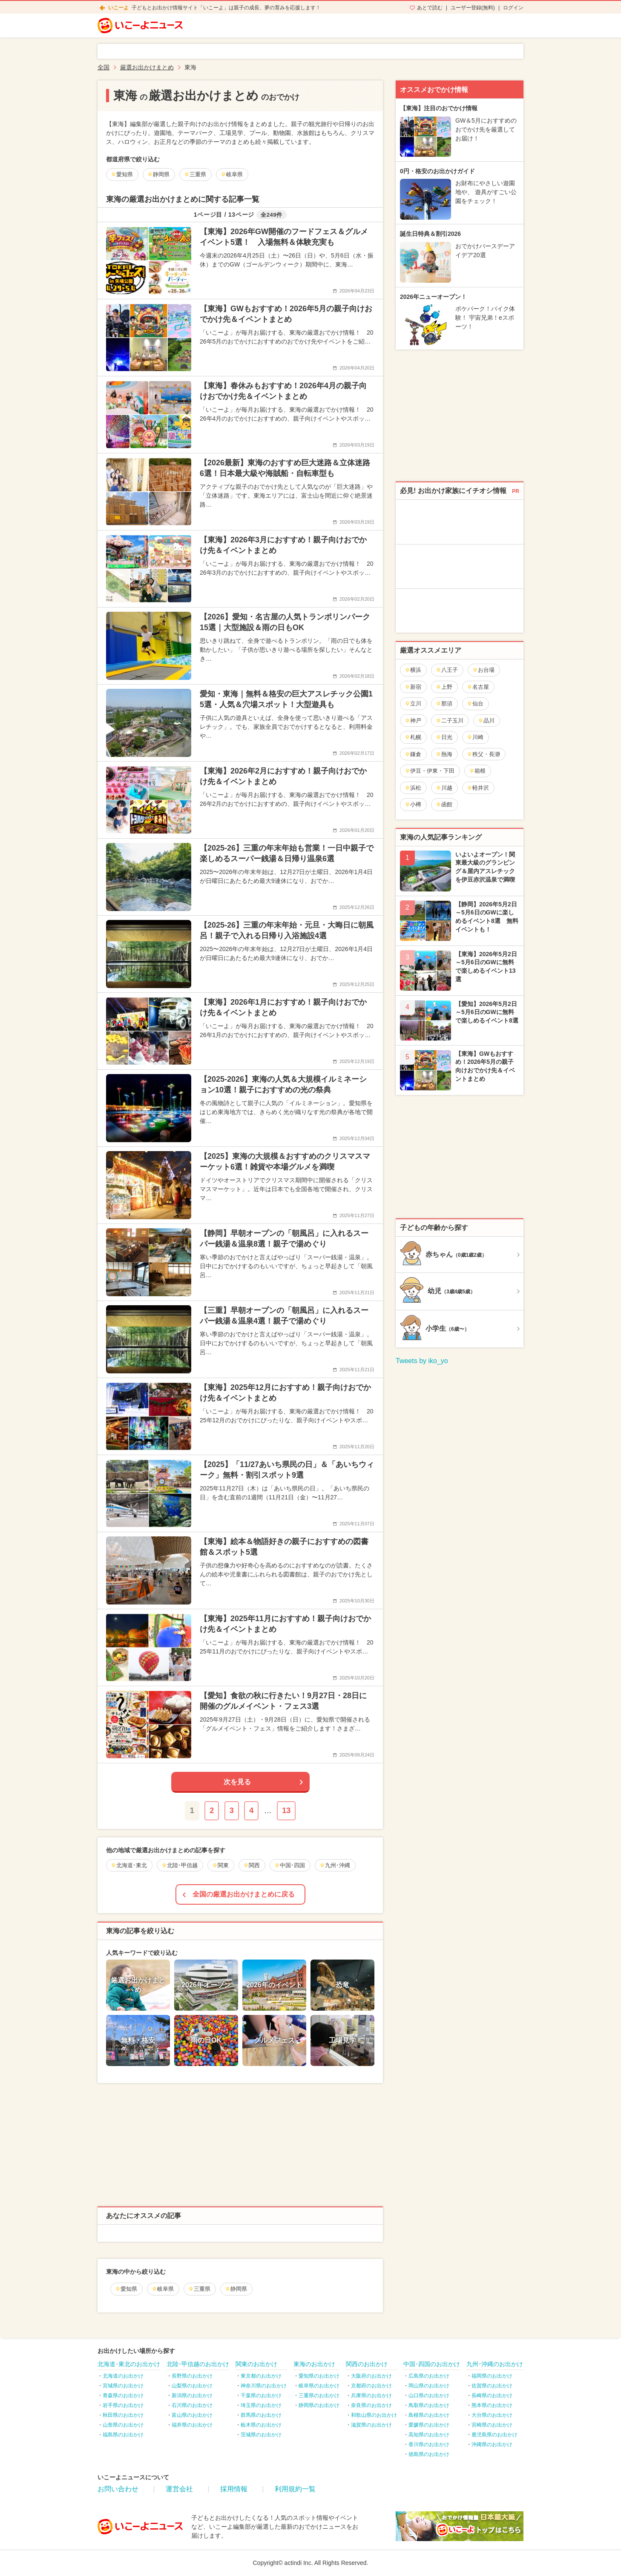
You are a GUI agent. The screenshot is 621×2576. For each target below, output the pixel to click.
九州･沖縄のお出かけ (494, 2364)
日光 (444, 737)
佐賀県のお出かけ (492, 2386)
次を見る (237, 1781)
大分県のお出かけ (492, 2415)
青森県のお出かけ (123, 2395)
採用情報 (233, 2489)
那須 (444, 703)
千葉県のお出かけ (261, 2395)
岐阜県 (163, 2289)
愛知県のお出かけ (319, 2376)
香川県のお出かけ (428, 2444)
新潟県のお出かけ (192, 2395)
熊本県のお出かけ (492, 2405)
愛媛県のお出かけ (428, 2425)
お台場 (483, 670)
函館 (444, 804)
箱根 (477, 771)
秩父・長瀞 (483, 754)
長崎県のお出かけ (492, 2395)
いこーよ (118, 8)
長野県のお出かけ (192, 2376)
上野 (444, 687)
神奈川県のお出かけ (264, 2386)
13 (286, 1810)
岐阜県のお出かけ (319, 2386)
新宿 (413, 687)
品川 (486, 720)
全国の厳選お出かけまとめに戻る (244, 1894)
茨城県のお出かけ (261, 2435)
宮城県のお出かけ (123, 2386)
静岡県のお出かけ (319, 2405)
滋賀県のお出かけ (371, 2425)
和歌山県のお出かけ (374, 2415)
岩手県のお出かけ (123, 2405)
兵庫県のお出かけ (371, 2395)
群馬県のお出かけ (261, 2415)
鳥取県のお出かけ (428, 2405)
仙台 (475, 703)
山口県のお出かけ (428, 2395)
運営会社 (179, 2489)
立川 (413, 703)
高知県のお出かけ (428, 2435)
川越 (444, 788)
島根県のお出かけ (428, 2415)
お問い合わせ (118, 2489)
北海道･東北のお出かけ (129, 2364)
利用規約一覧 (295, 2489)
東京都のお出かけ (261, 2376)
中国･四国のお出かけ (431, 2364)
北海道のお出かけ (123, 2376)
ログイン (513, 8)
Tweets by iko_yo (422, 1360)
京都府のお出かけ (371, 2386)
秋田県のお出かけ (123, 2415)
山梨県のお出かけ (192, 2386)
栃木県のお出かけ (261, 2425)
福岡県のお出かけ (492, 2376)
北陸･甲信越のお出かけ (198, 2364)
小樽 (413, 804)
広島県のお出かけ (428, 2376)
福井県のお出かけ (192, 2425)
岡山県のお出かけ (428, 2386)
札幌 (413, 737)
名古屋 (478, 687)
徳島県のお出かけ (428, 2454)
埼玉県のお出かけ (261, 2405)
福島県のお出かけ (123, 2435)
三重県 (199, 2289)
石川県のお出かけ (192, 2405)
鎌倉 (413, 754)
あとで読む (430, 8)
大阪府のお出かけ (371, 2376)
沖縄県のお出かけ (492, 2444)
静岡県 (236, 2289)
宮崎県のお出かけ (492, 2425)
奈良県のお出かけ (371, 2405)
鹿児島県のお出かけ (495, 2435)
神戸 (413, 720)
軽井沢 (478, 788)
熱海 (444, 754)
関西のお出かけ (367, 2364)
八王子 (447, 670)
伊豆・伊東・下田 (429, 771)
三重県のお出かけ (319, 2395)
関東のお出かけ (256, 2364)
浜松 (413, 788)
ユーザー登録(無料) (473, 8)
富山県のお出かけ (192, 2415)
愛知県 (126, 2289)
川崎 (475, 737)
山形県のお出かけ (123, 2425)
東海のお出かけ (314, 2364)
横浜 (413, 670)
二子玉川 (449, 720)
